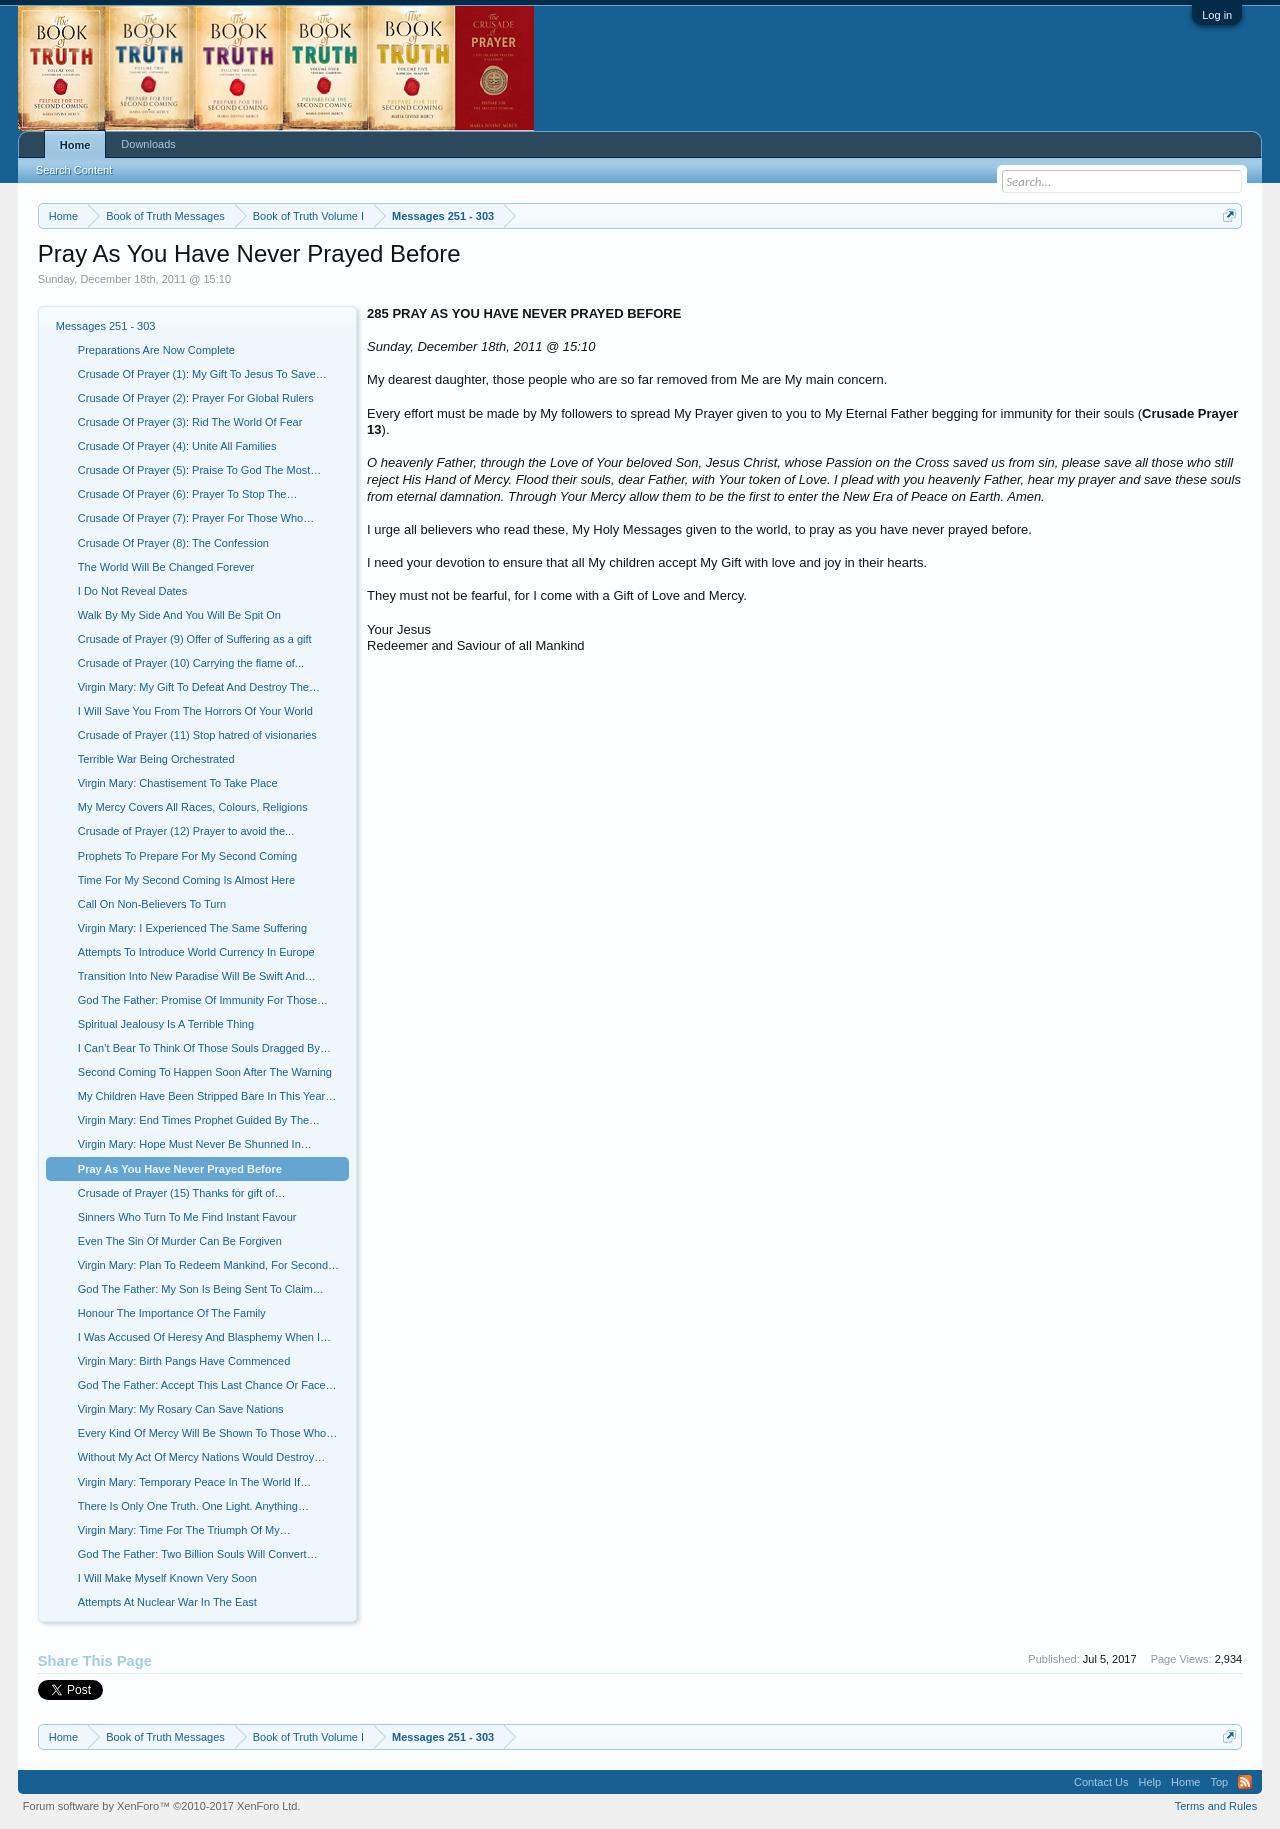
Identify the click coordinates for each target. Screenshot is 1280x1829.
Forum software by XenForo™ (162, 1806)
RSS (1245, 1782)
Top (1219, 1782)
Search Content (74, 170)
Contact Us (1101, 1782)
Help (1149, 1782)
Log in (1217, 15)
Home (75, 145)
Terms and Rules (1216, 1806)
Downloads (148, 144)
